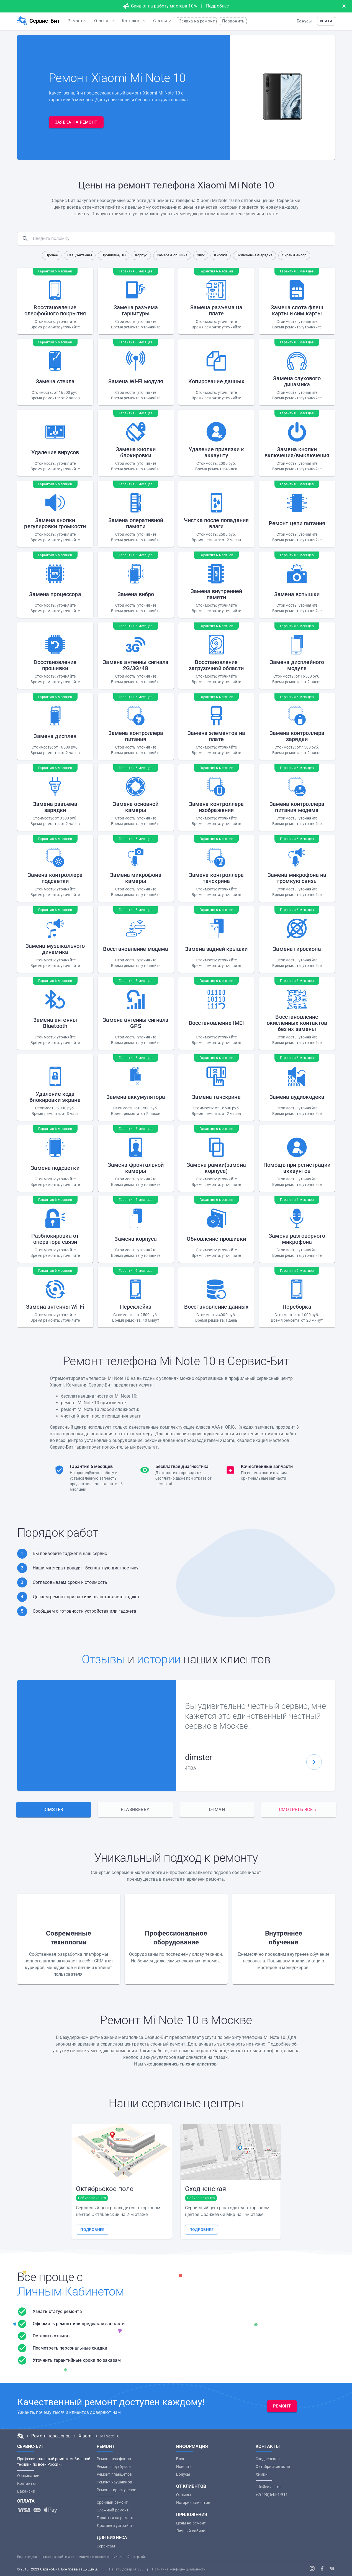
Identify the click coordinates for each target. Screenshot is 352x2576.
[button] (326, 21)
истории (159, 1659)
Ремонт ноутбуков (114, 2466)
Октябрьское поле (273, 2466)
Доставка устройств (116, 2525)
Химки (262, 2474)
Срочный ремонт (112, 2502)
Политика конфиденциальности (179, 2569)
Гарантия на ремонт (115, 2518)
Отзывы (103, 1659)
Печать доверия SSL (126, 2569)
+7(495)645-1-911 (272, 2494)
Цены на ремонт (191, 2523)
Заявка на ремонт (197, 21)
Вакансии (26, 2491)
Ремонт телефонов (114, 2459)
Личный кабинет (191, 2531)
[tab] (53, 1809)
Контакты (26, 2483)
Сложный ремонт (113, 2510)
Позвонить (233, 21)
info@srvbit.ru (268, 2487)
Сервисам (106, 2546)
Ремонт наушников (114, 2482)
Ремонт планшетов (114, 2474)
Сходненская (268, 2459)
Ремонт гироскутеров (117, 2490)
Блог (180, 2459)
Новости (184, 2466)
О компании (28, 2475)
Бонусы (304, 21)
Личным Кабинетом (70, 2291)
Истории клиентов (193, 2502)
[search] (183, 238)
